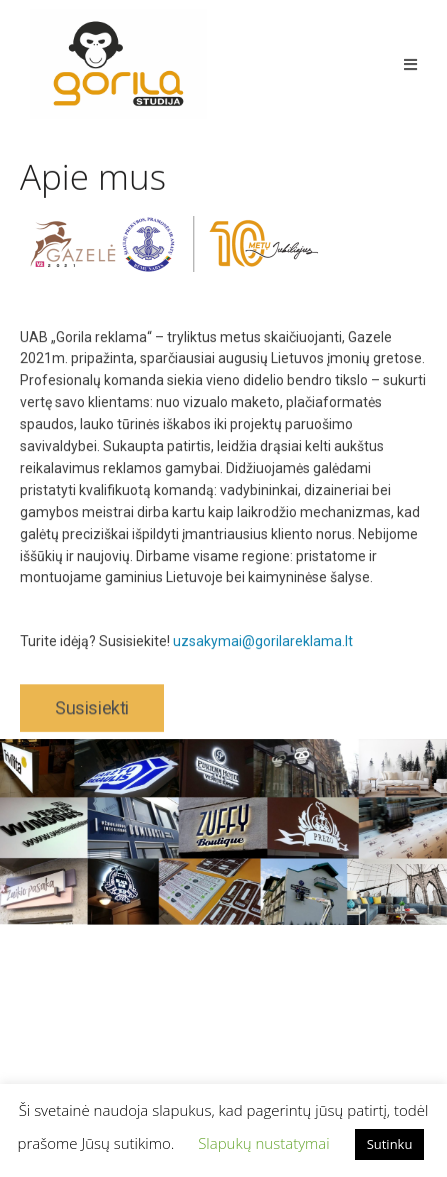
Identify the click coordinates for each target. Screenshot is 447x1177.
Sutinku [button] (390, 1144)
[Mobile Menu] (410, 64)
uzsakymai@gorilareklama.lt (263, 654)
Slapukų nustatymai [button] (263, 1143)
